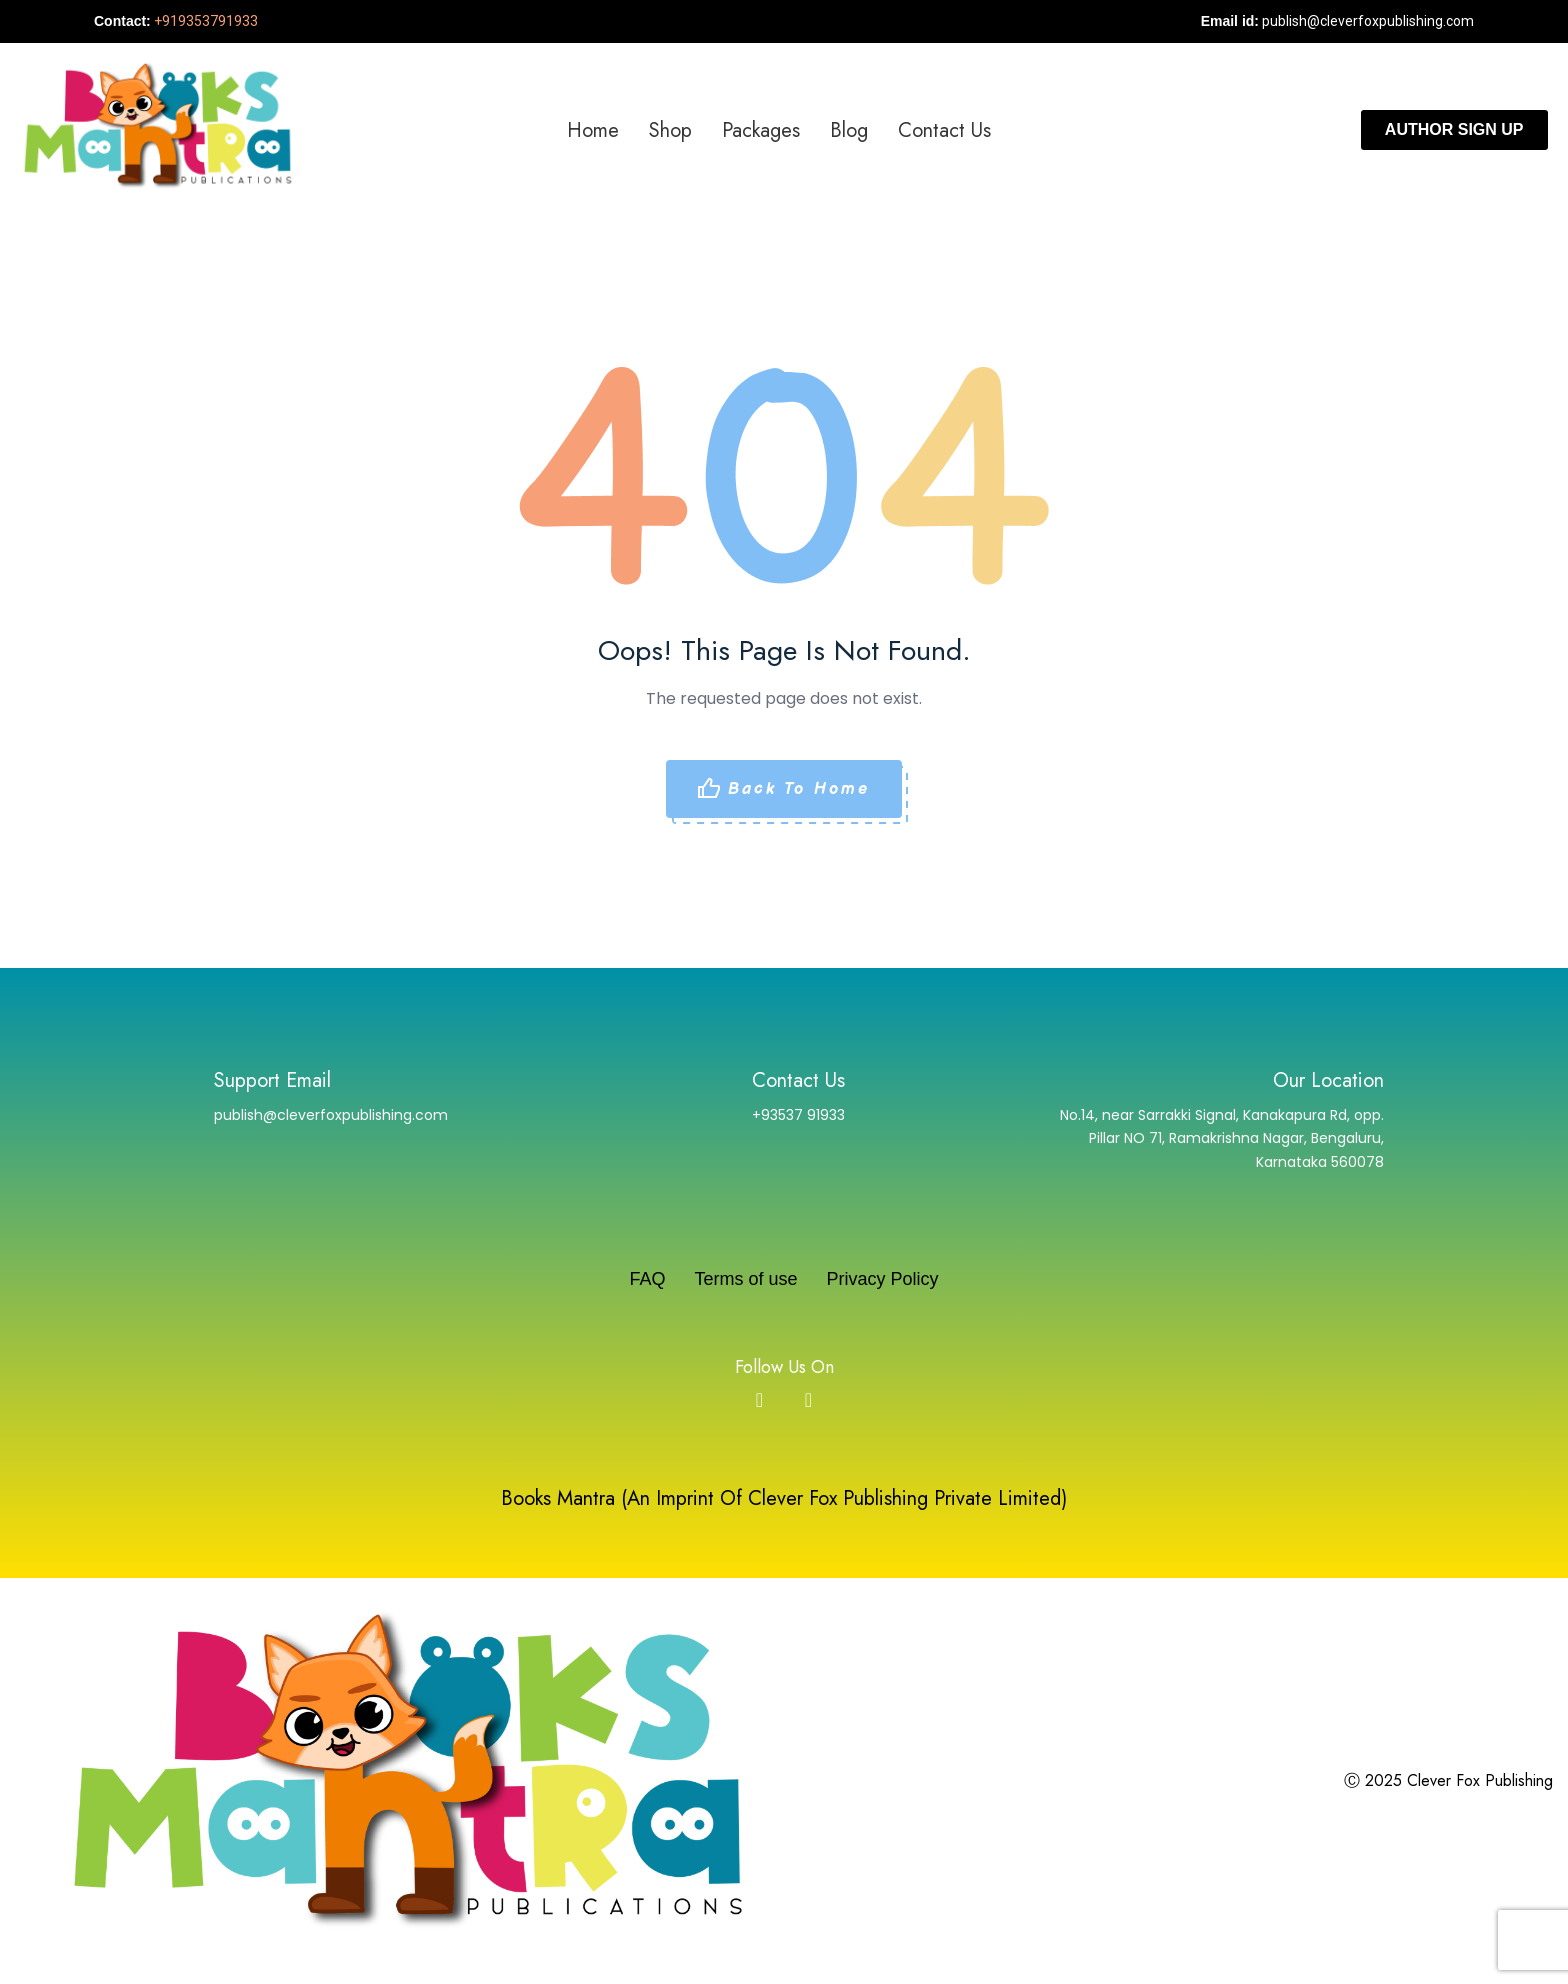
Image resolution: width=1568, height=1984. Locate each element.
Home (593, 130)
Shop (670, 130)
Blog (849, 130)
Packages (761, 130)
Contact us (944, 130)
